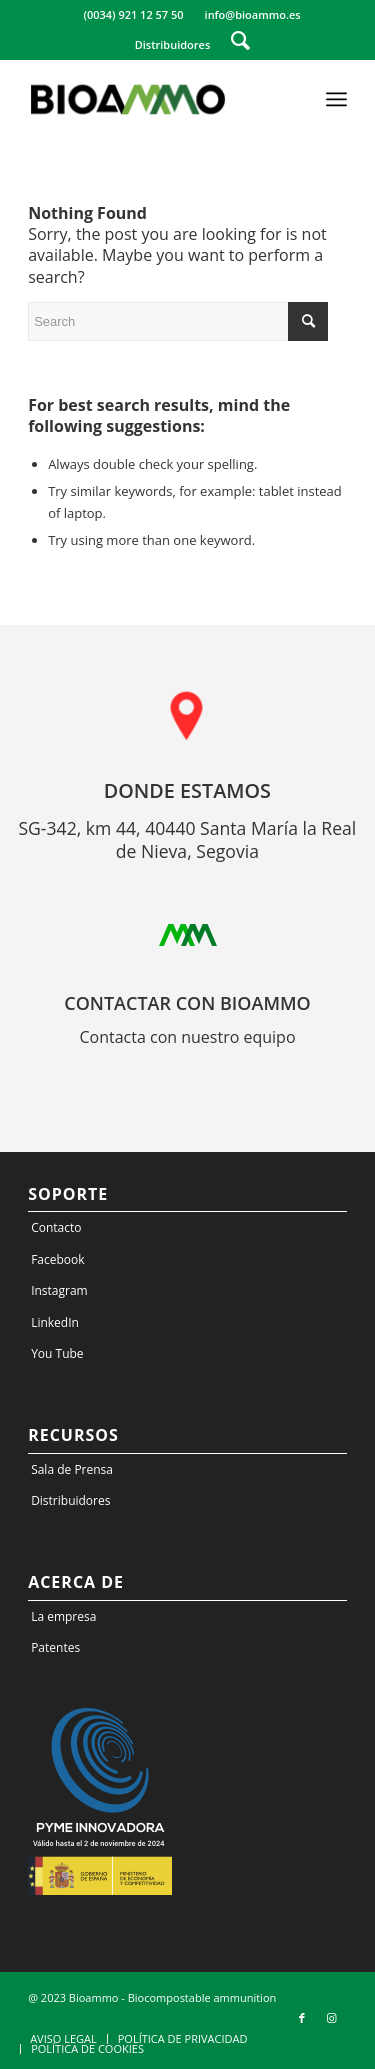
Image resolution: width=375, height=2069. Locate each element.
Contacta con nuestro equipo (187, 1037)
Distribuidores (173, 44)
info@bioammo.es (253, 14)
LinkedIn (55, 1322)
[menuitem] (133, 15)
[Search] (240, 39)
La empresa (63, 1616)
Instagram (59, 1290)
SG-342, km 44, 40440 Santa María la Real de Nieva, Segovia (188, 840)
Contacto (56, 1227)
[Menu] (336, 99)
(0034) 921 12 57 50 (133, 14)
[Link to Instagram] (332, 2018)
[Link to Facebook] (302, 2018)
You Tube (57, 1353)
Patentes (55, 1647)
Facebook (57, 1259)
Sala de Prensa (72, 1469)
